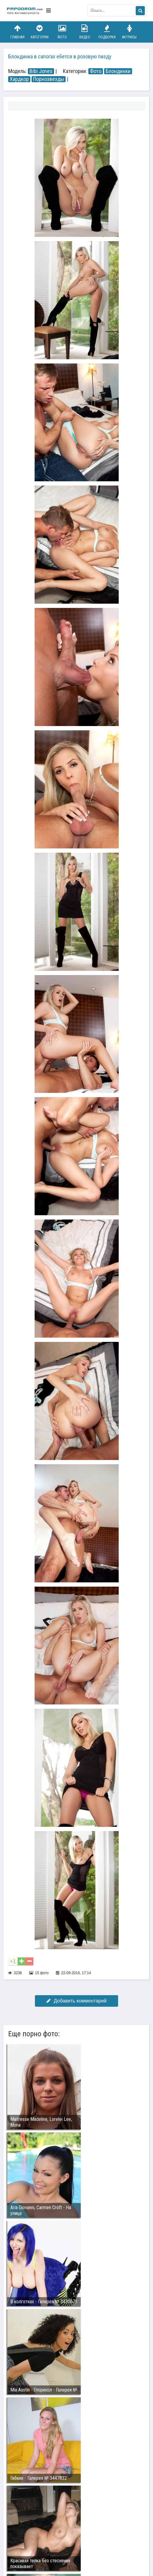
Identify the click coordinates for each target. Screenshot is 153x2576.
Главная (17, 31)
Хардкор (19, 79)
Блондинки (118, 71)
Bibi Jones (41, 71)
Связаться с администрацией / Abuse (43, 2513)
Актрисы (129, 31)
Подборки (107, 31)
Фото (62, 31)
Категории (39, 31)
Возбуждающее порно (111, 2518)
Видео (84, 31)
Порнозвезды (48, 79)
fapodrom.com (25, 10)
